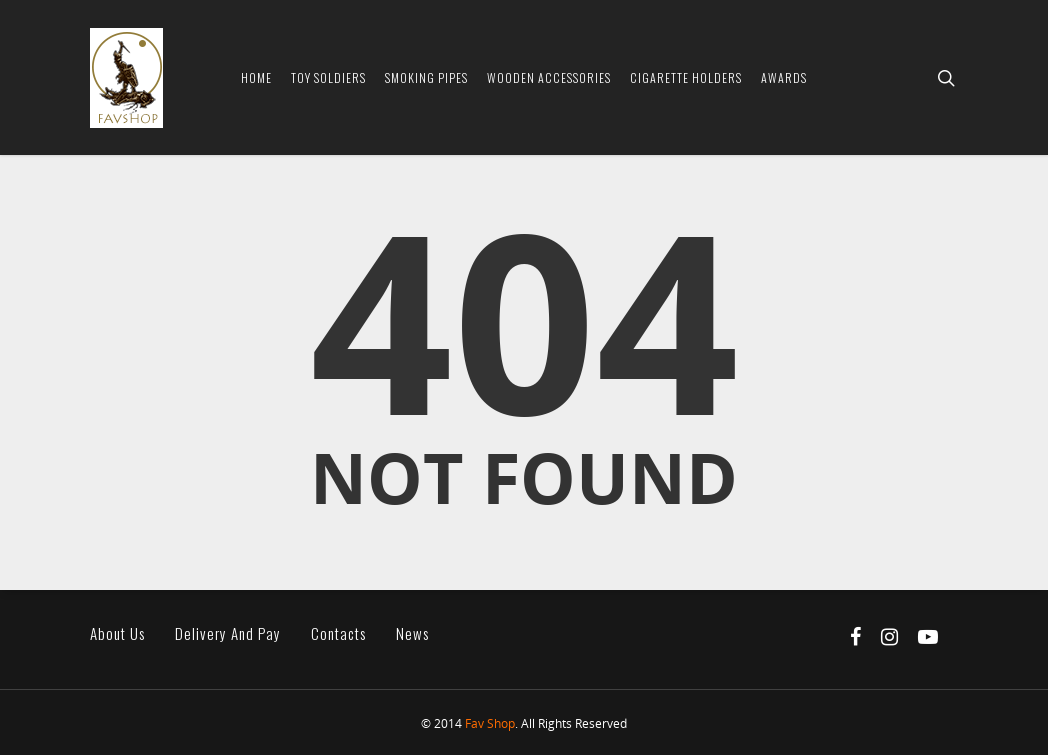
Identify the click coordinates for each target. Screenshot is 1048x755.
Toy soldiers (328, 77)
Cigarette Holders (686, 77)
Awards (784, 77)
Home (256, 77)
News (412, 633)
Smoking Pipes (426, 77)
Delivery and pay (228, 633)
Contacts (338, 633)
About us (117, 633)
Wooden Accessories (549, 77)
